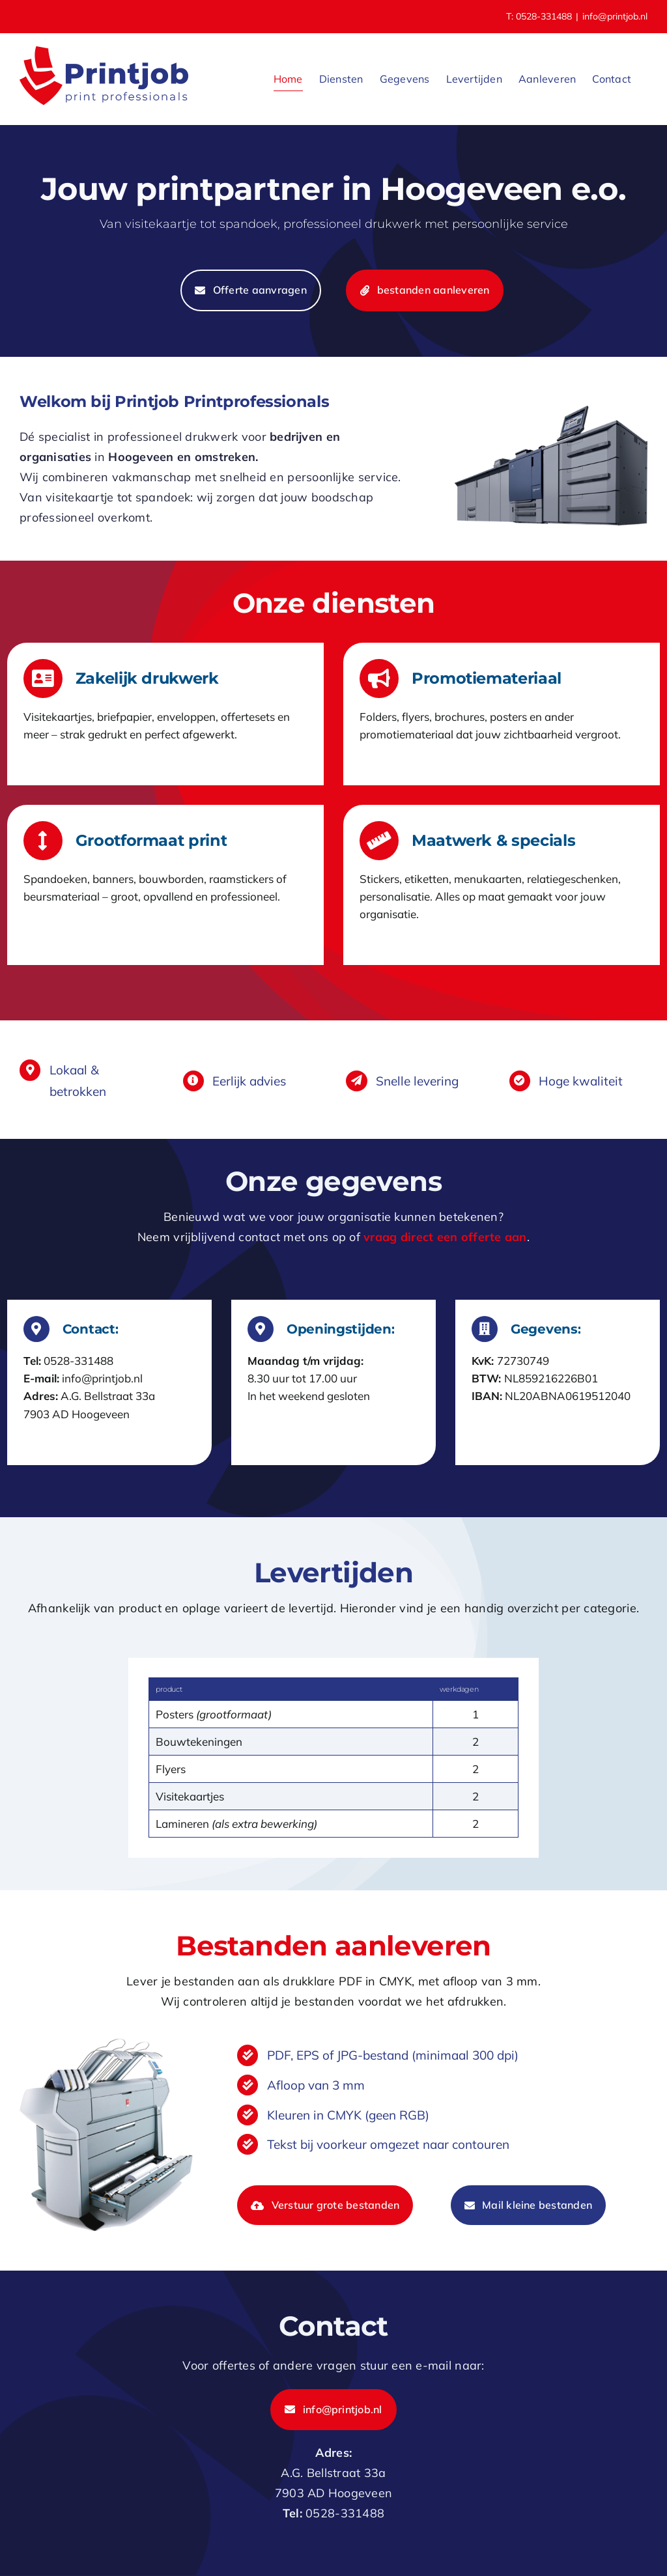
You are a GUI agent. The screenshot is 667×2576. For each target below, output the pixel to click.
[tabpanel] (333, 1758)
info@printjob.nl (614, 16)
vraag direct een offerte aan (445, 1236)
